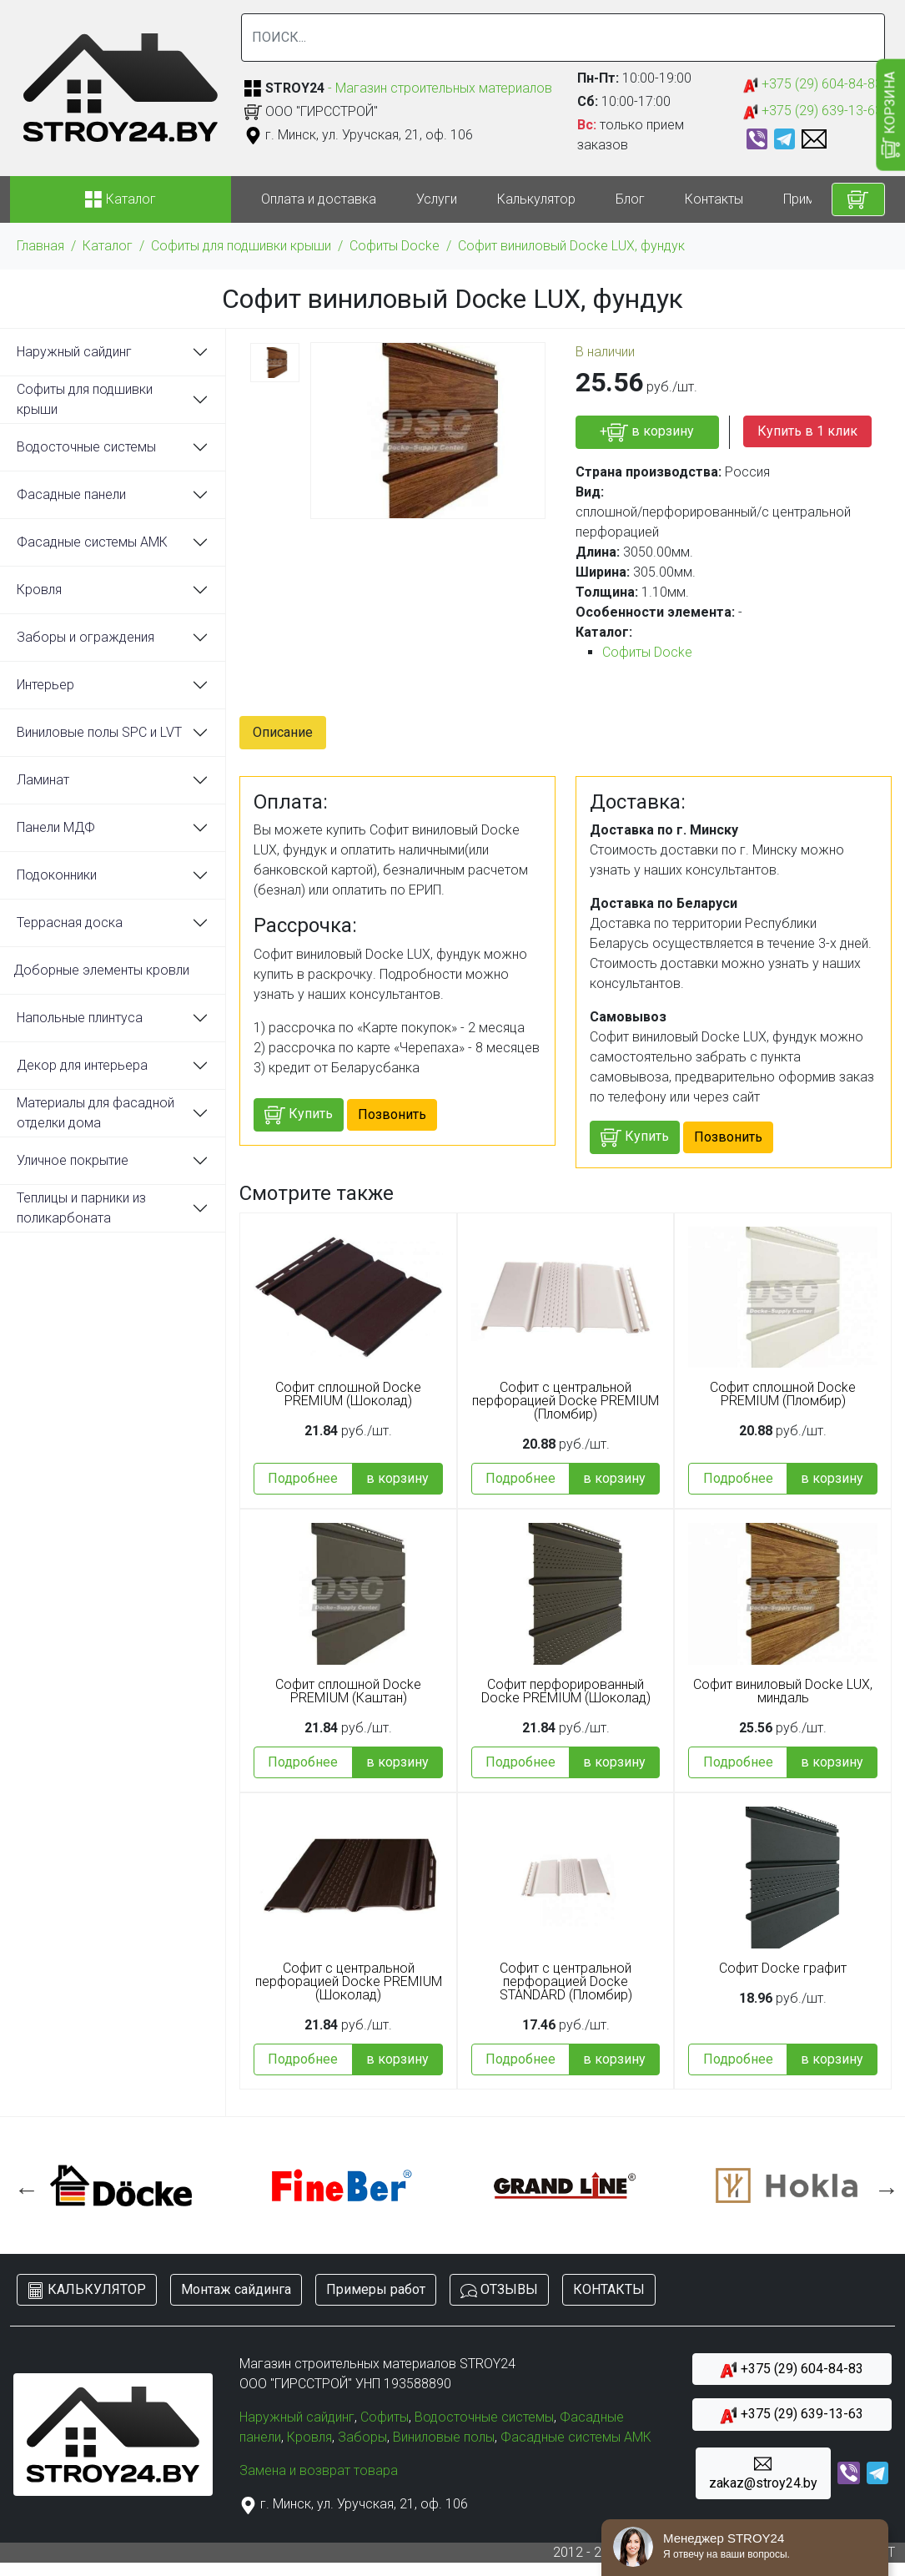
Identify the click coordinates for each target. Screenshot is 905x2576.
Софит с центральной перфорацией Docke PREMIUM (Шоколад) (348, 1982)
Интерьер (45, 685)
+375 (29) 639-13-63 (812, 111)
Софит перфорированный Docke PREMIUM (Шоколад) (566, 1691)
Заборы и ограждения (85, 637)
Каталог (108, 246)
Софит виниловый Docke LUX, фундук (571, 246)
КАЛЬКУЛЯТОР (87, 2290)
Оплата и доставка (318, 199)
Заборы (362, 2437)
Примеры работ (375, 2289)
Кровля (39, 589)
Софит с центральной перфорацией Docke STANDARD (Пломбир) (566, 1982)
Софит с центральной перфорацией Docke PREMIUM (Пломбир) (565, 1401)
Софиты (384, 2417)
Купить (298, 1115)
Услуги (436, 199)
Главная (40, 246)
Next (882, 2185)
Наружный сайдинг (74, 352)
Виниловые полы (444, 2437)
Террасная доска (70, 922)
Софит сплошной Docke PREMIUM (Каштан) (348, 1691)
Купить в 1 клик (807, 431)
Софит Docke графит (783, 1968)
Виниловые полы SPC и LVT (99, 732)
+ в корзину (647, 432)
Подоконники (57, 875)
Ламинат (43, 780)
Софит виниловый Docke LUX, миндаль (782, 1691)
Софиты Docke (394, 246)
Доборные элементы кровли (101, 970)
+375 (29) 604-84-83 (812, 84)
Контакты (714, 199)
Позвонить (392, 1114)
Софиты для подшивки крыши (241, 246)
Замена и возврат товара (318, 2470)
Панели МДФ (56, 827)
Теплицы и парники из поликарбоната (81, 1208)
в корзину (397, 1478)
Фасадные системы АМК (92, 542)
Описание (283, 732)
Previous (22, 2185)
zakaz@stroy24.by (763, 2473)
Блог (630, 199)
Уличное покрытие (72, 1160)
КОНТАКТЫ (609, 2289)
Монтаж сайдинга (236, 2289)
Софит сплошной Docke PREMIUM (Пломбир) (783, 1394)
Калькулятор (536, 199)
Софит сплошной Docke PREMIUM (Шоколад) (348, 1394)
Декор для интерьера (82, 1065)
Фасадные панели (71, 494)
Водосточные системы (86, 447)
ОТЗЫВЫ (499, 2290)
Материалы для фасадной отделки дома (95, 1113)
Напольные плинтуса (80, 1018)
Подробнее (303, 1478)
